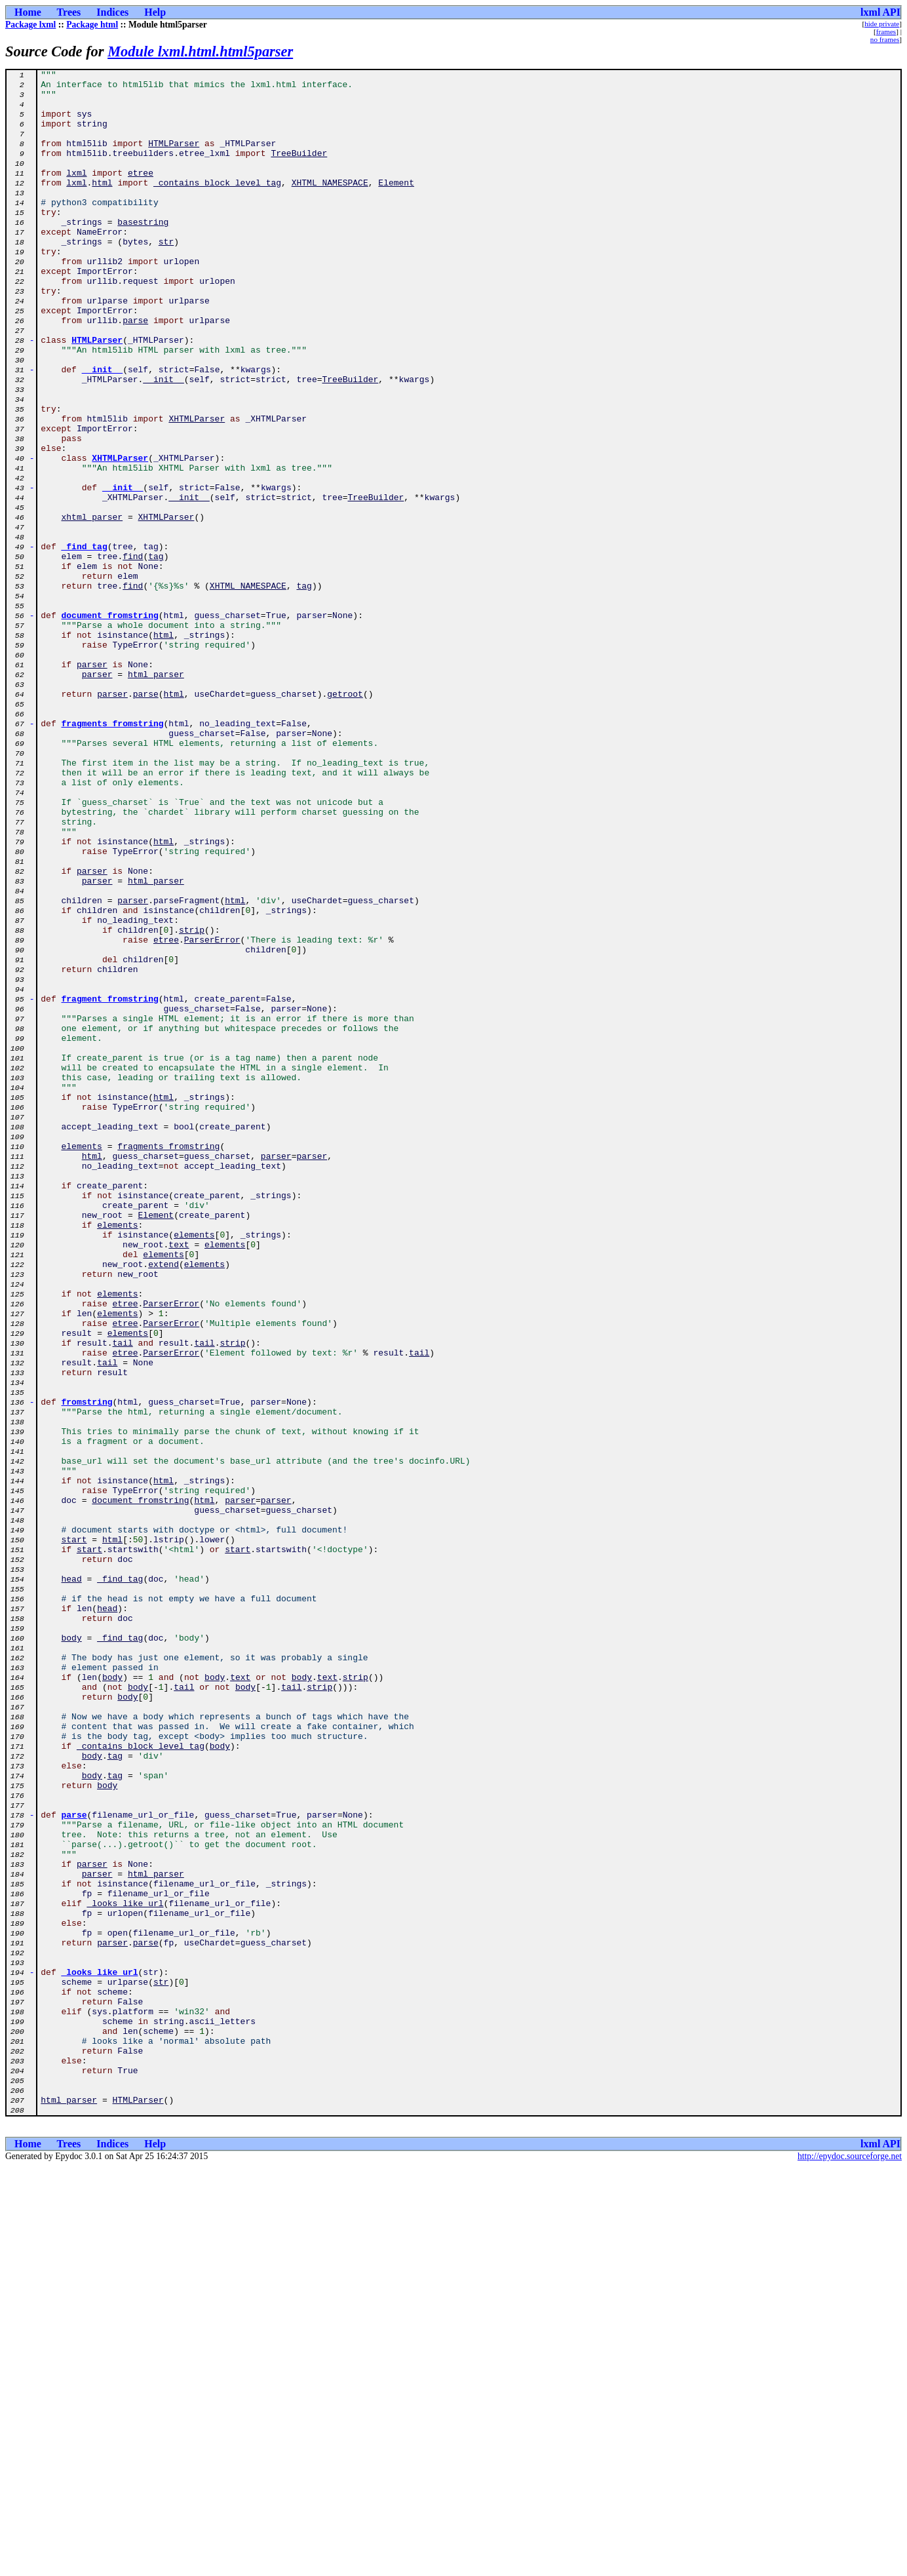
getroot (345, 819)
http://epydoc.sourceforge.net (850, 2565)
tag (155, 654)
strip (191, 1102)
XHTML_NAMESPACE (330, 206)
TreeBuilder (299, 170)
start (74, 1834)
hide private (881, 24)
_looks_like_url (125, 2270)
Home (27, 12)
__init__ (102, 430)
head (71, 1881)
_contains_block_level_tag (217, 206)
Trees (69, 12)
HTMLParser (173, 159)
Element (396, 206)
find (133, 654)
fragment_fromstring (110, 1185)
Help (155, 12)
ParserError (212, 1114)
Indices (112, 12)
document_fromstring (110, 725)
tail (123, 1598)
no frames (884, 39)
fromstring (87, 1669)
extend (163, 1504)
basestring (142, 253)
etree (140, 194)
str (166, 277)
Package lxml (30, 24)
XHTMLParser (196, 489)
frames (886, 31)
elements (81, 1362)
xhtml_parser (92, 607)
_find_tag (84, 642)
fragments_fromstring (113, 855)
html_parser (156, 796)
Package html (92, 24)
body (71, 1952)
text (178, 1480)
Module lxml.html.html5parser (200, 51)
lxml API (880, 12)
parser (92, 784)
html (102, 206)
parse (135, 371)
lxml (76, 194)
